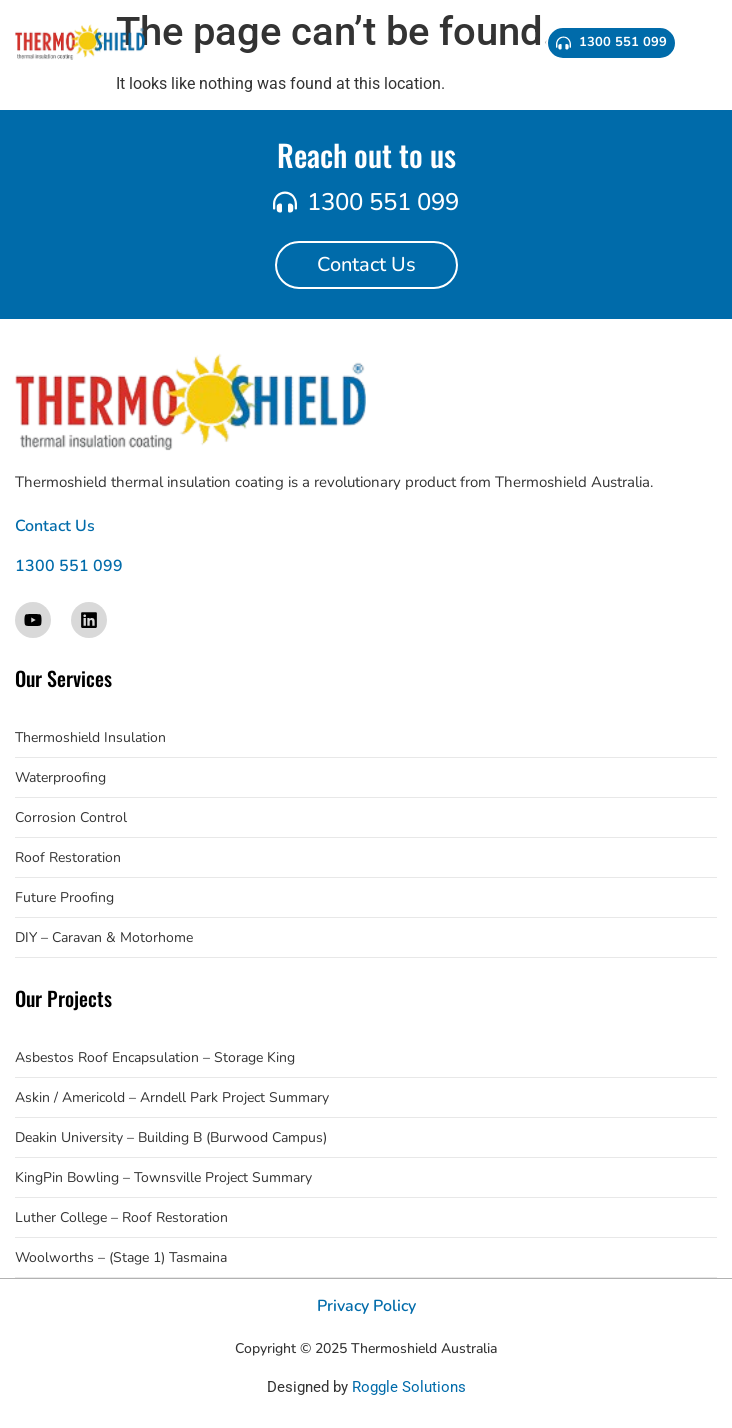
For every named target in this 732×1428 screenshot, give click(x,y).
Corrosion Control (71, 817)
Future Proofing (64, 897)
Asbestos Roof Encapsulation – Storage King (155, 1057)
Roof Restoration (68, 857)
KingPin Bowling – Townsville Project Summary (163, 1177)
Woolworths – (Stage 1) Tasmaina (121, 1257)
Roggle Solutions (409, 1387)
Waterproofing (60, 777)
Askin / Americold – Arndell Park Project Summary (172, 1097)
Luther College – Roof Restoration (121, 1217)
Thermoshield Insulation (90, 737)
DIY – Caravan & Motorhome (104, 937)
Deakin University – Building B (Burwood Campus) (171, 1137)
